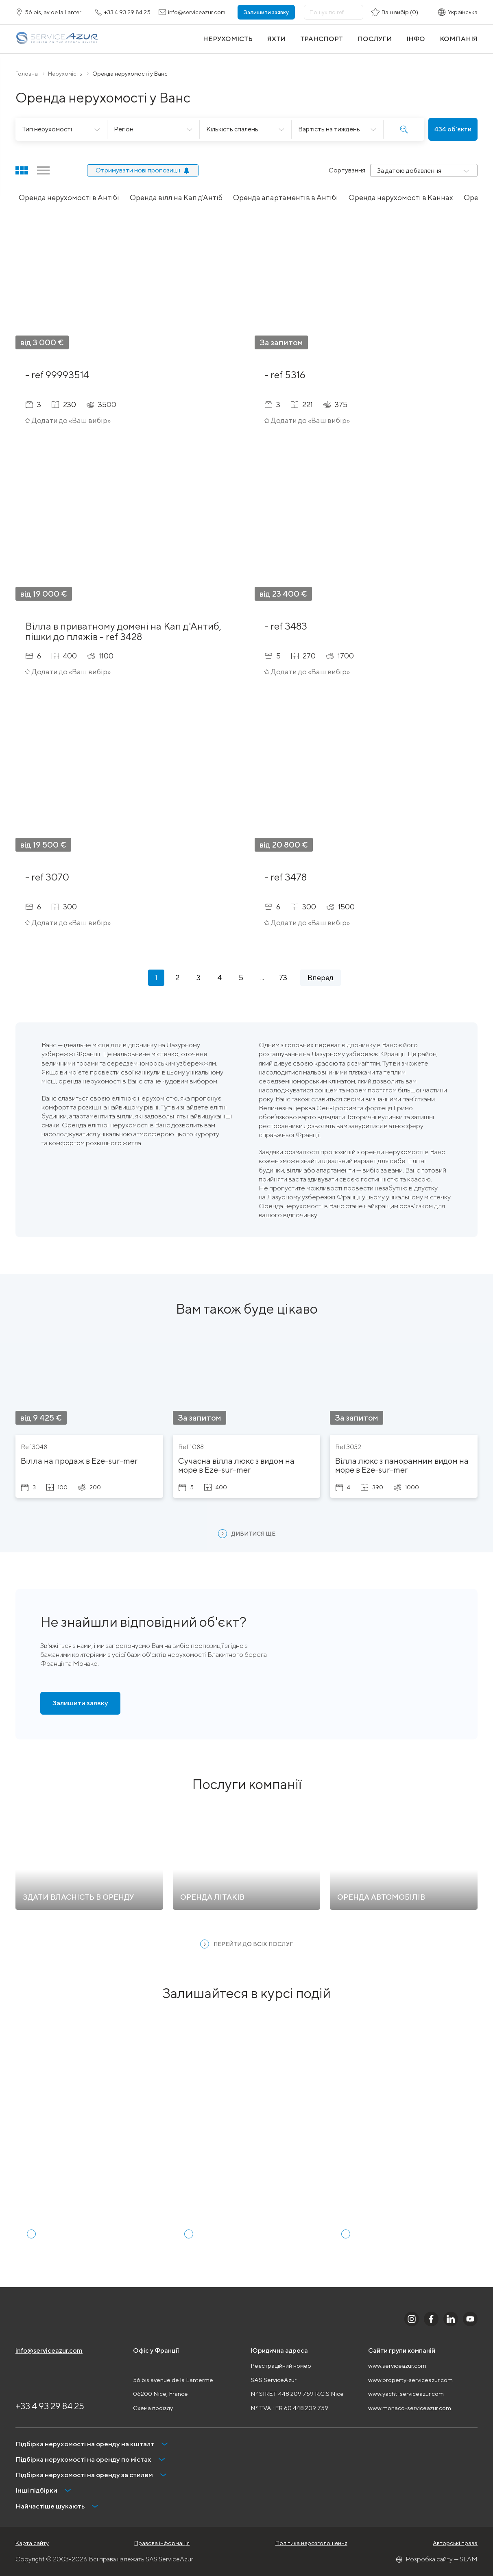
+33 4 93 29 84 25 (49, 2406)
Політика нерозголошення (311, 2543)
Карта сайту (32, 2543)
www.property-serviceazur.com (410, 2379)
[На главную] (57, 39)
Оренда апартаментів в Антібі (285, 197)
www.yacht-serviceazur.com (406, 2393)
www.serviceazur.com (397, 2365)
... (262, 977)
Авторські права (455, 2543)
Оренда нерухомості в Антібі (69, 197)
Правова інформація (162, 2543)
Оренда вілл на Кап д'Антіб (176, 197)
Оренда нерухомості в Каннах (401, 197)
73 (283, 977)
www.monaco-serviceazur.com (409, 2407)
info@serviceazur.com (49, 2350)
